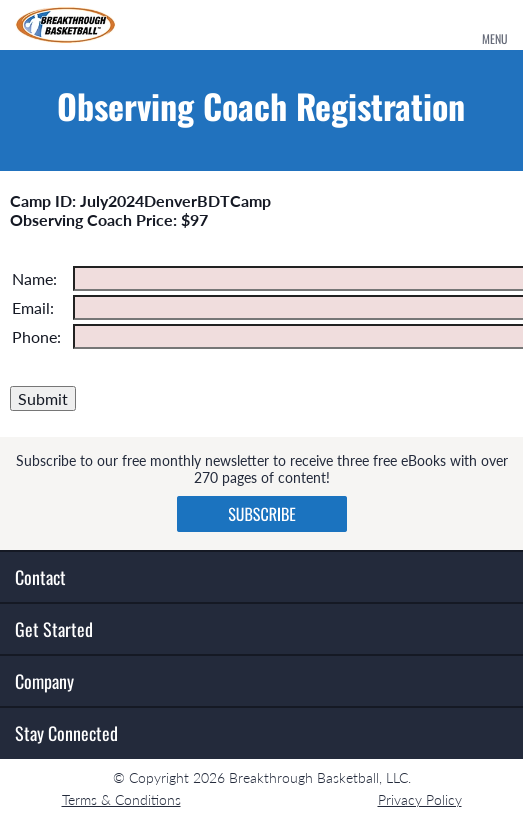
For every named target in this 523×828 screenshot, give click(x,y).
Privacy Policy (420, 799)
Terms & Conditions (121, 799)
